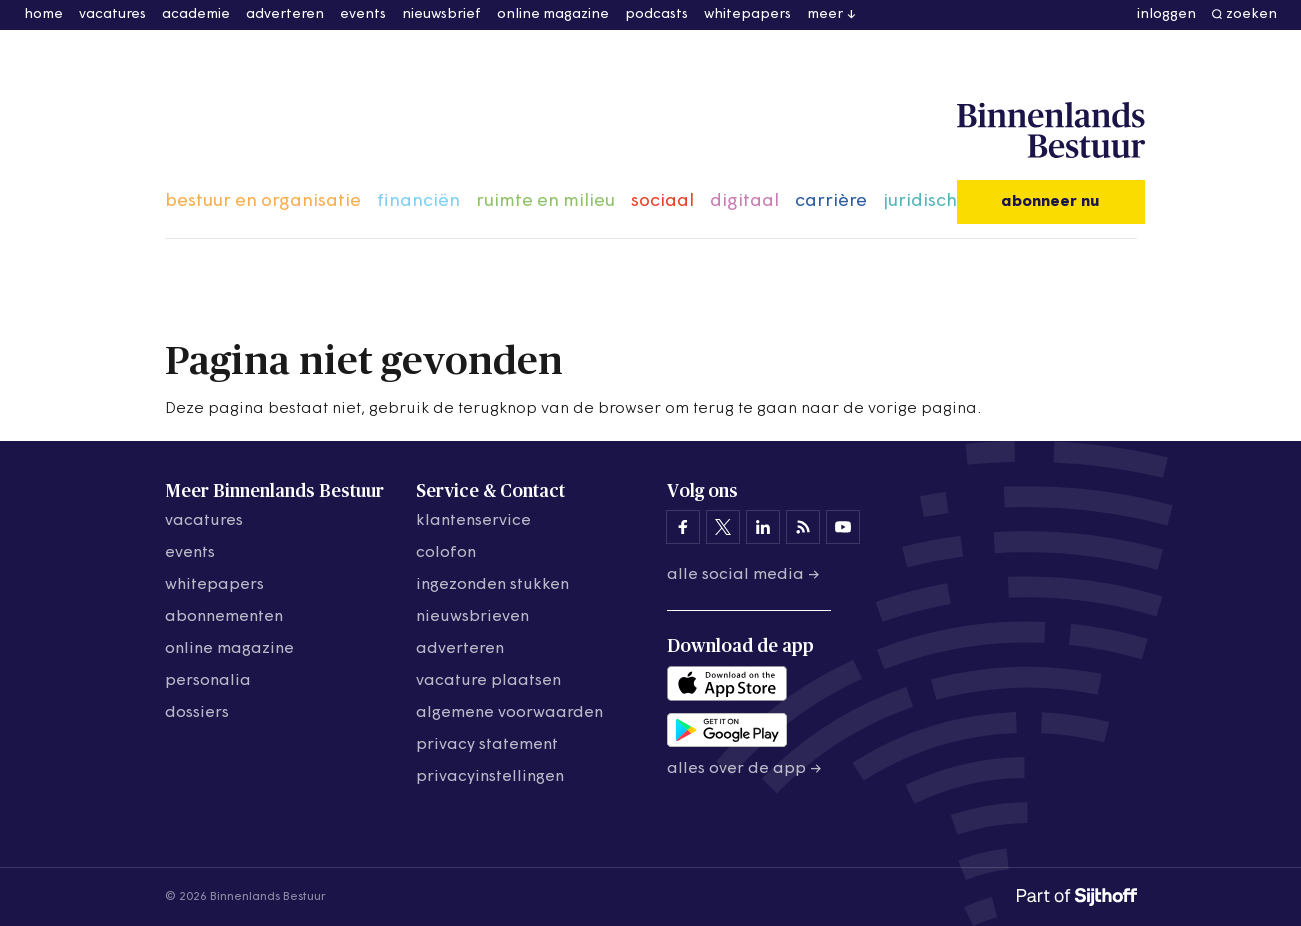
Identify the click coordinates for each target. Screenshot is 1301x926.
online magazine (553, 14)
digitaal (744, 201)
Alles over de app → (744, 769)
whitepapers (747, 14)
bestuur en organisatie (263, 201)
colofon (446, 553)
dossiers (197, 713)
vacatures (112, 14)
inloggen (1166, 14)
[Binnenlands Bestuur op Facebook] (683, 527)
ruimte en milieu (545, 201)
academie (196, 14)
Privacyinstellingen (490, 777)
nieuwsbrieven (472, 617)
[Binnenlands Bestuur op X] (723, 527)
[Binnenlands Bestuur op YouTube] (843, 527)
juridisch (920, 201)
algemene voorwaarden (509, 713)
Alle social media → (743, 575)
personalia (208, 681)
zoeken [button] (1251, 14)
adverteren (285, 14)
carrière (831, 201)
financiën (418, 201)
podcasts (656, 14)
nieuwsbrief (441, 14)
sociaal (662, 201)
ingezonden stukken (492, 585)
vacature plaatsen (488, 681)
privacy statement (487, 745)
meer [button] (825, 14)
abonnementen (224, 617)
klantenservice (473, 521)
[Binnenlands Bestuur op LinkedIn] (763, 527)
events (363, 14)
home (43, 14)
